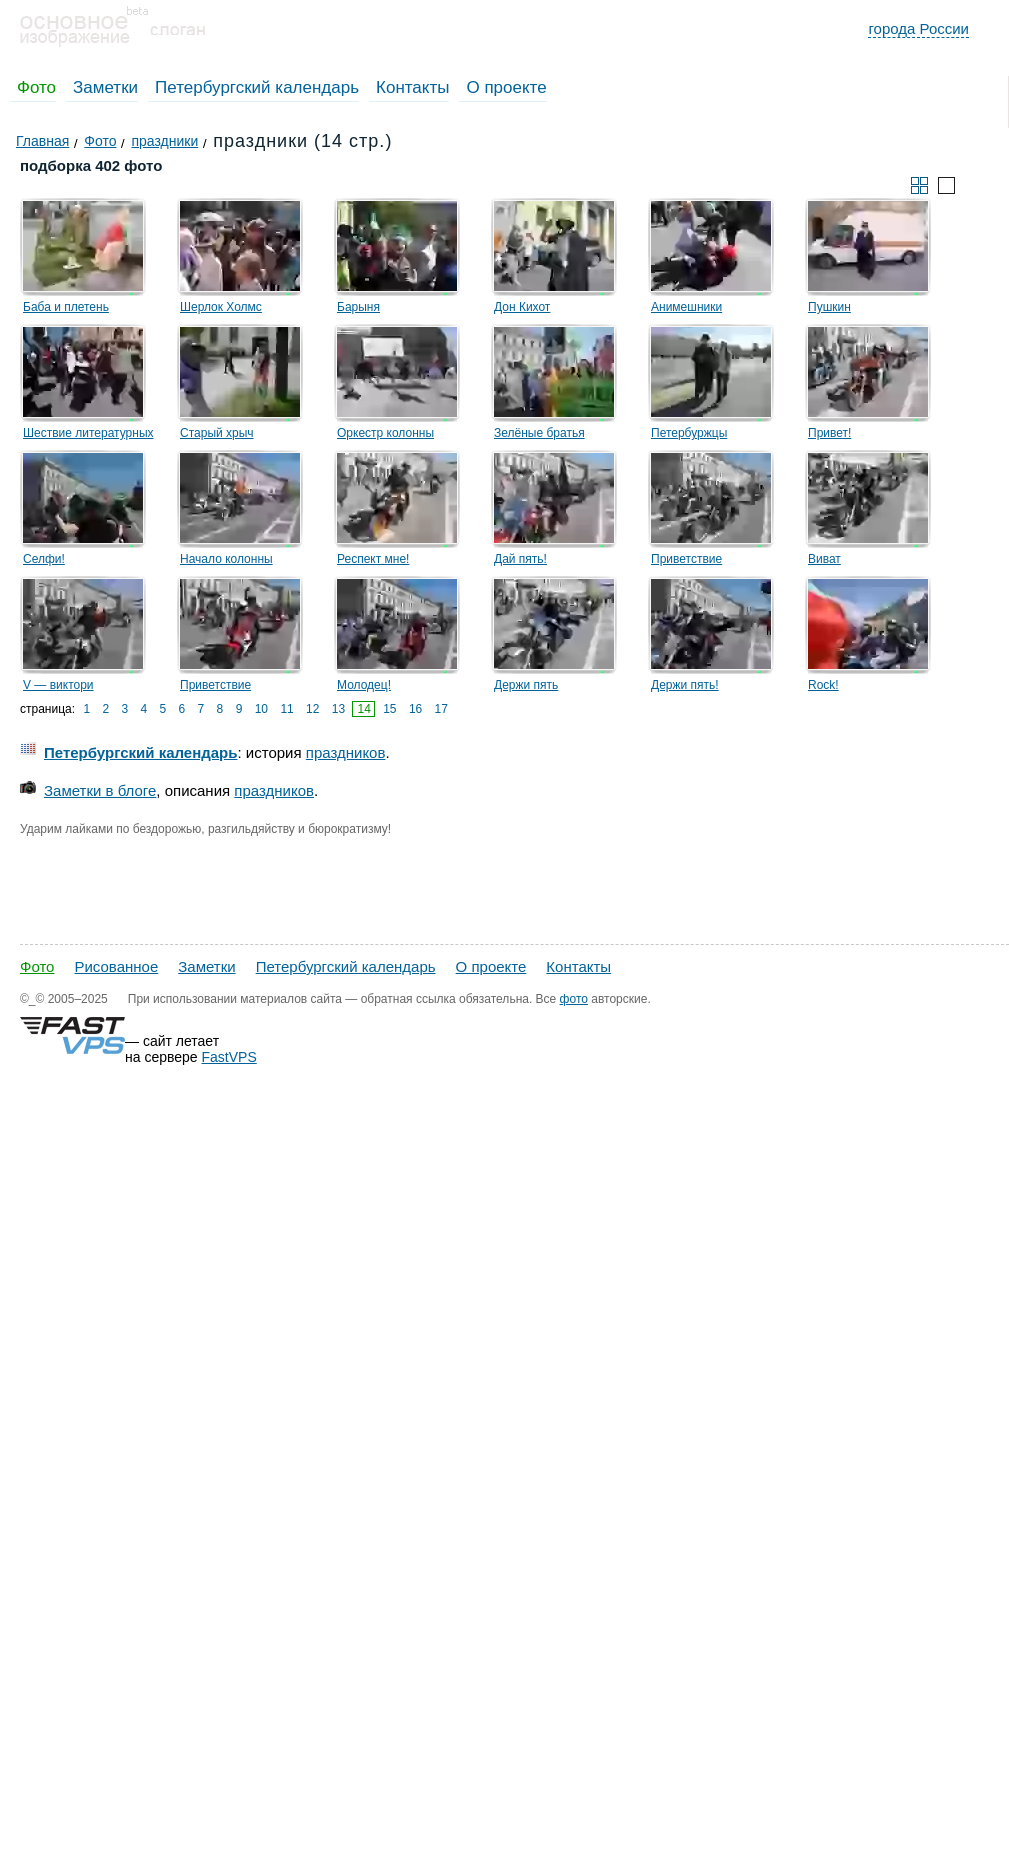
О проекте (506, 87)
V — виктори (58, 685)
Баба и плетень (66, 307)
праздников (346, 752)
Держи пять (526, 685)
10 (261, 709)
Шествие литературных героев (88, 436)
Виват (824, 559)
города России (918, 28)
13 (338, 709)
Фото (36, 87)
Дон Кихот (522, 307)
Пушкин (829, 307)
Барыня (358, 307)
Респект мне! (373, 559)
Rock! (823, 685)
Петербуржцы (689, 433)
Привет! (829, 433)
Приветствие (686, 559)
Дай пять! (520, 559)
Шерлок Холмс (221, 307)
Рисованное (116, 966)
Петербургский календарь (257, 87)
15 (389, 709)
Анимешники (686, 307)
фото (574, 999)
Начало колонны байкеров (226, 562)
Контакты (412, 87)
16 (415, 709)
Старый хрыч (217, 433)
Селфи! (44, 559)
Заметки (105, 87)
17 (441, 709)
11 (286, 709)
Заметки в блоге (100, 790)
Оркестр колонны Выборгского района (393, 436)
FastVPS (229, 1057)
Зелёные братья (539, 433)
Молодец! (364, 685)
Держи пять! (685, 685)
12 (312, 709)
